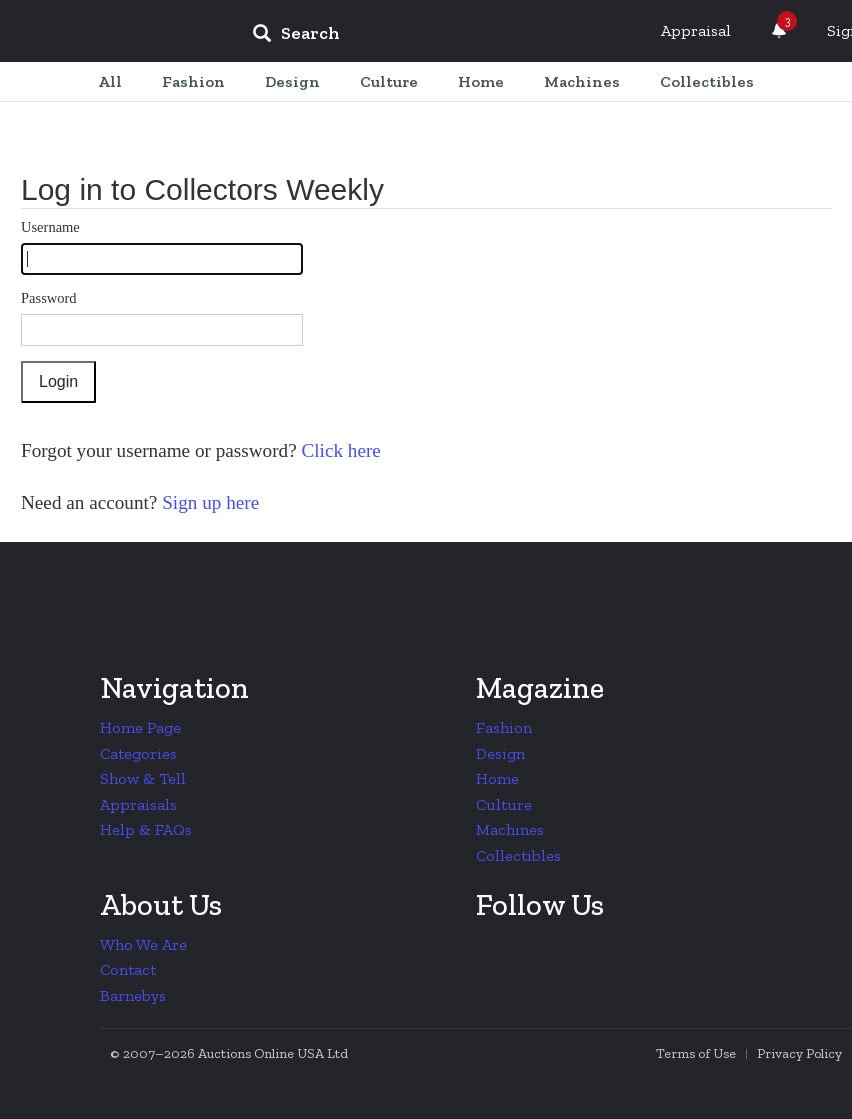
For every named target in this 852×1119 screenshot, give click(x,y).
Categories (138, 753)
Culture (504, 804)
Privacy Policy (799, 1053)
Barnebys (133, 995)
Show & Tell (143, 778)
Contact (128, 969)
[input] (441, 36)
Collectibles (518, 855)
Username (50, 227)
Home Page (140, 727)
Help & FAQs (146, 829)
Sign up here (208, 502)
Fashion (504, 727)
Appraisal (696, 30)
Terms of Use (696, 1053)
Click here (339, 450)
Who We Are (143, 944)
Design (500, 753)
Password (49, 298)
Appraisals (138, 804)
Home (497, 778)
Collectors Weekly (116, 32)
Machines (510, 829)
